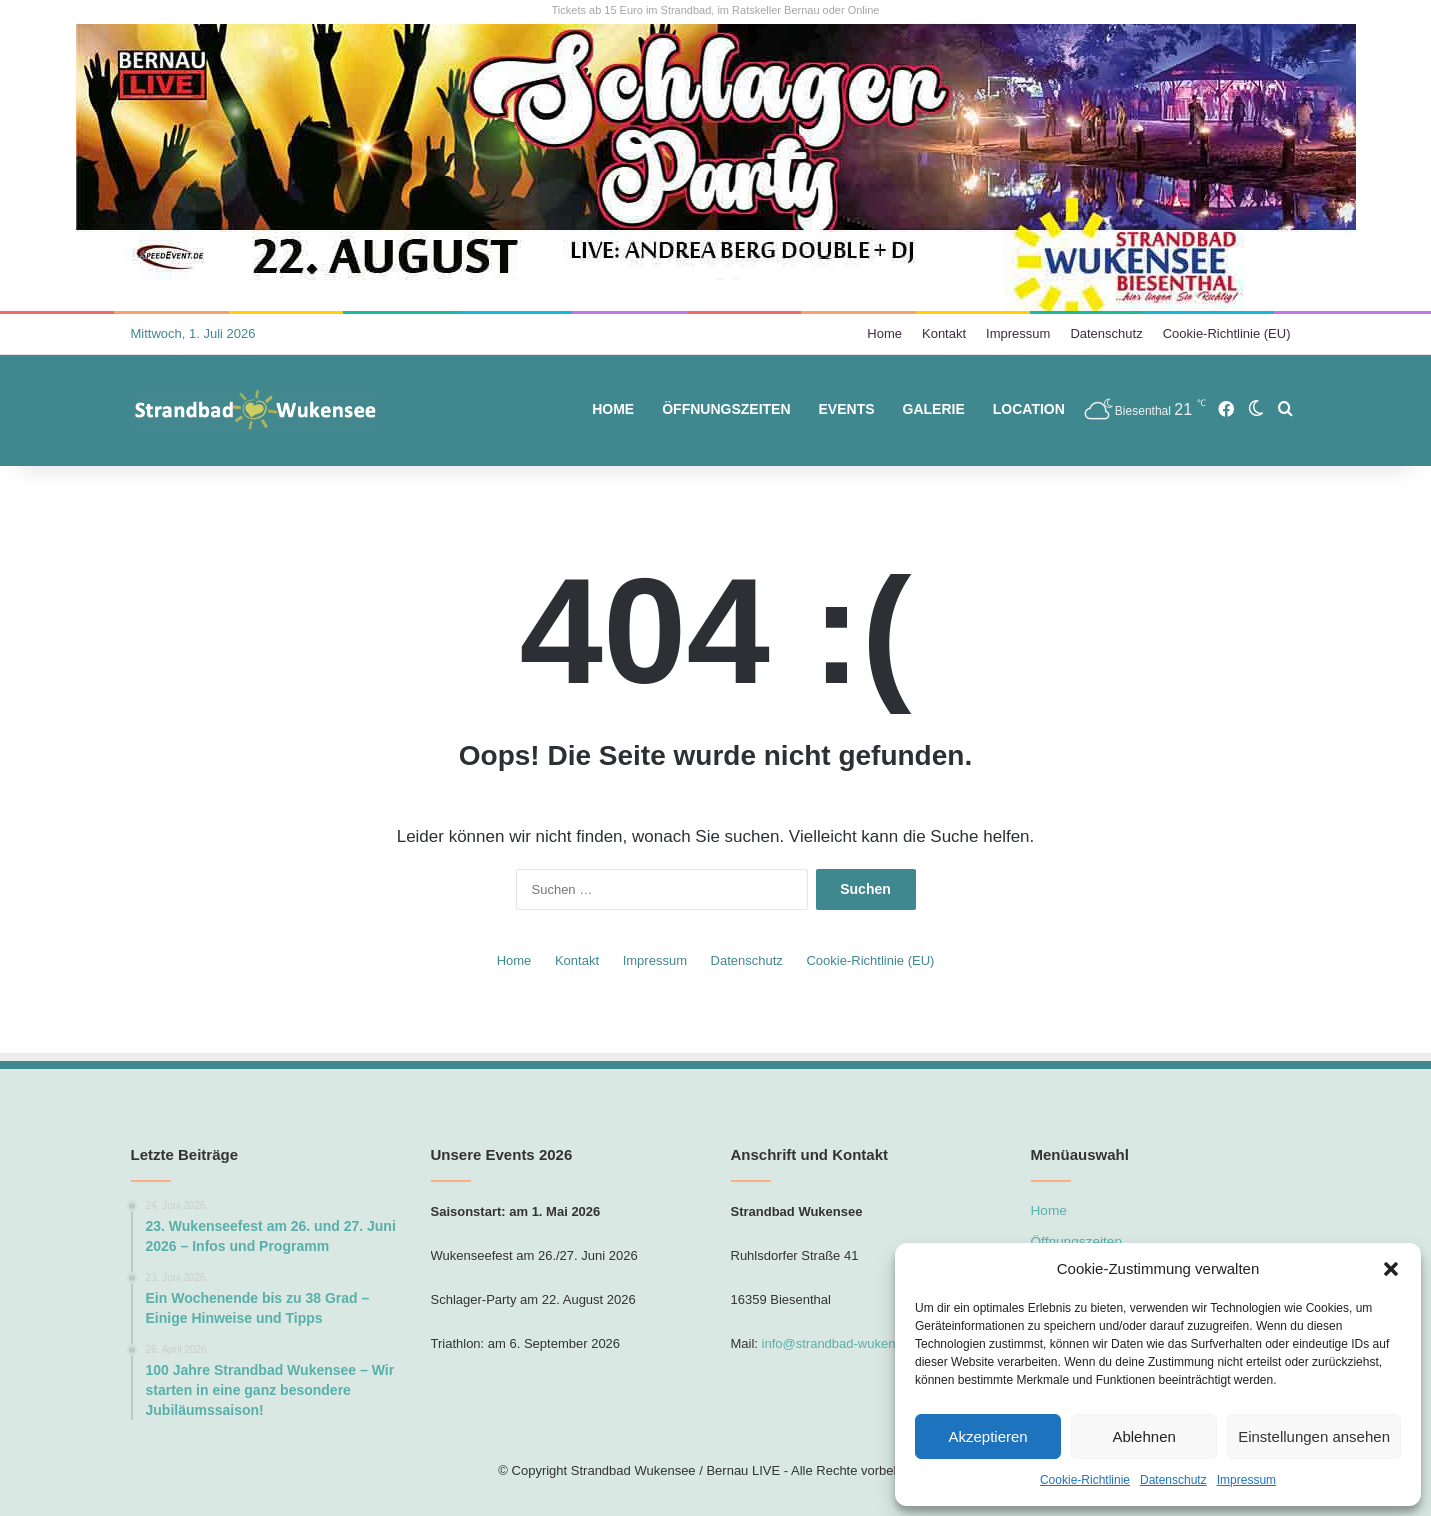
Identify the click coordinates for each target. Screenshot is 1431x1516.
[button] (1391, 1269)
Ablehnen (1143, 1436)
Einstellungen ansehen (1314, 1436)
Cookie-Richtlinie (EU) (1227, 333)
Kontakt (944, 333)
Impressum (1246, 1480)
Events (847, 409)
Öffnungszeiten (726, 409)
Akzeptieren (987, 1436)
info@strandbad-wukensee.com (853, 1343)
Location (1029, 409)
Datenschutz (1173, 1480)
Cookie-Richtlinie (1085, 1480)
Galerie (934, 409)
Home (884, 333)
